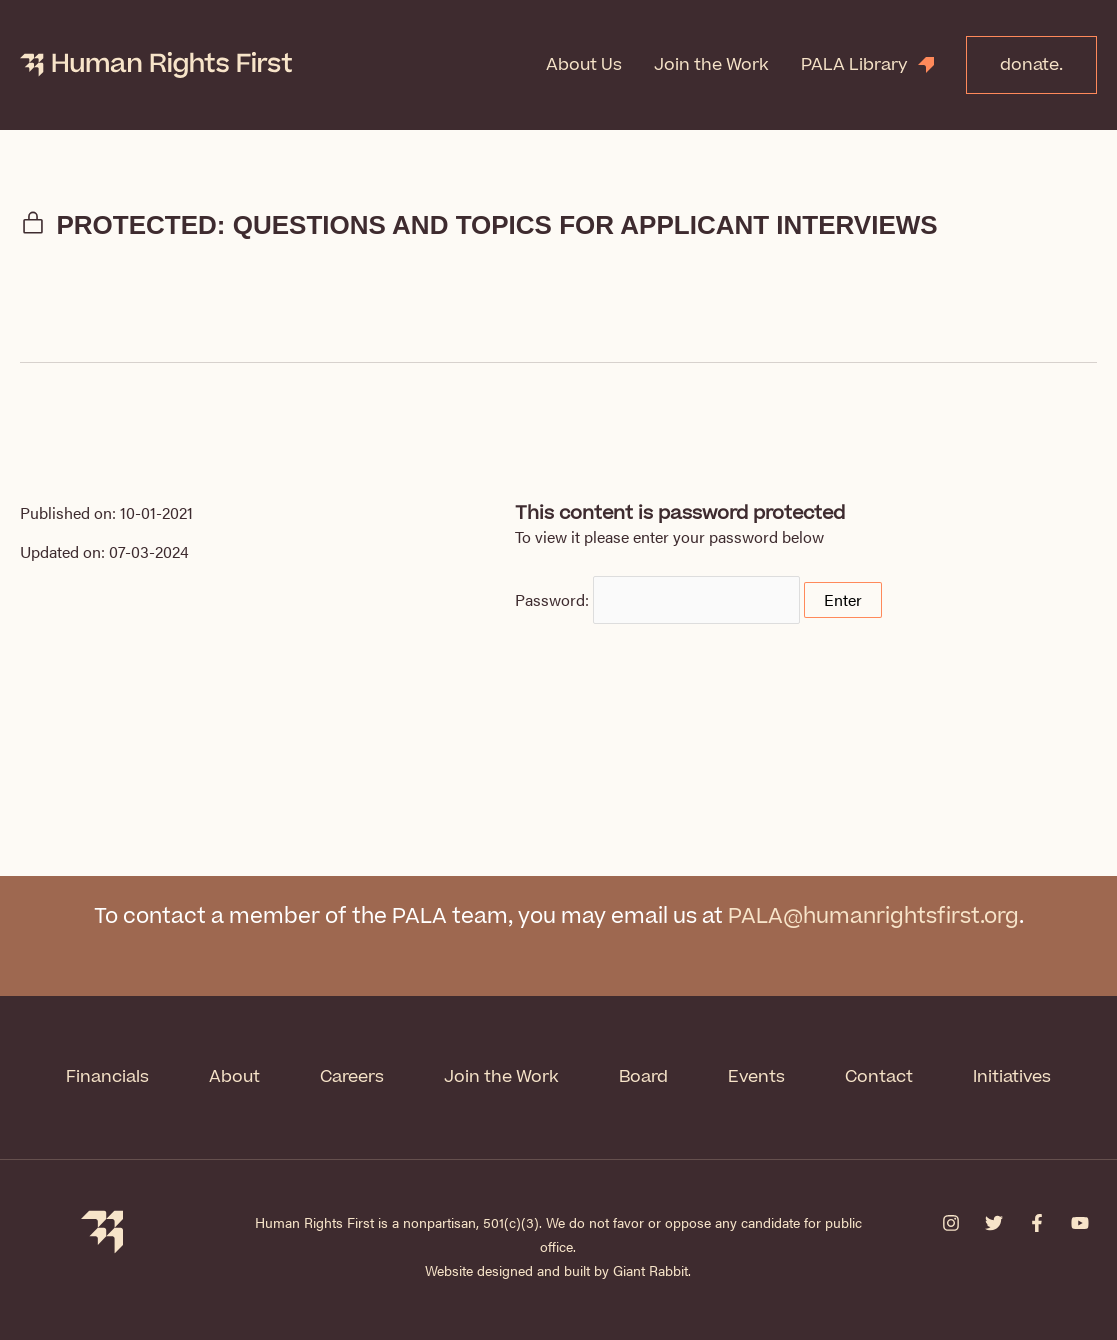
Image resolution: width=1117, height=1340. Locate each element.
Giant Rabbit (650, 1270)
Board (643, 1077)
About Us (584, 65)
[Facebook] (1037, 1223)
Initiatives (1012, 1077)
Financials (107, 1077)
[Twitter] (994, 1223)
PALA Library (854, 65)
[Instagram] (951, 1223)
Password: (657, 599)
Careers (352, 1077)
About (234, 1077)
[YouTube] (1080, 1223)
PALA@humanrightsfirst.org (873, 916)
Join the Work (711, 65)
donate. (1031, 65)
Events (756, 1077)
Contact (879, 1077)
